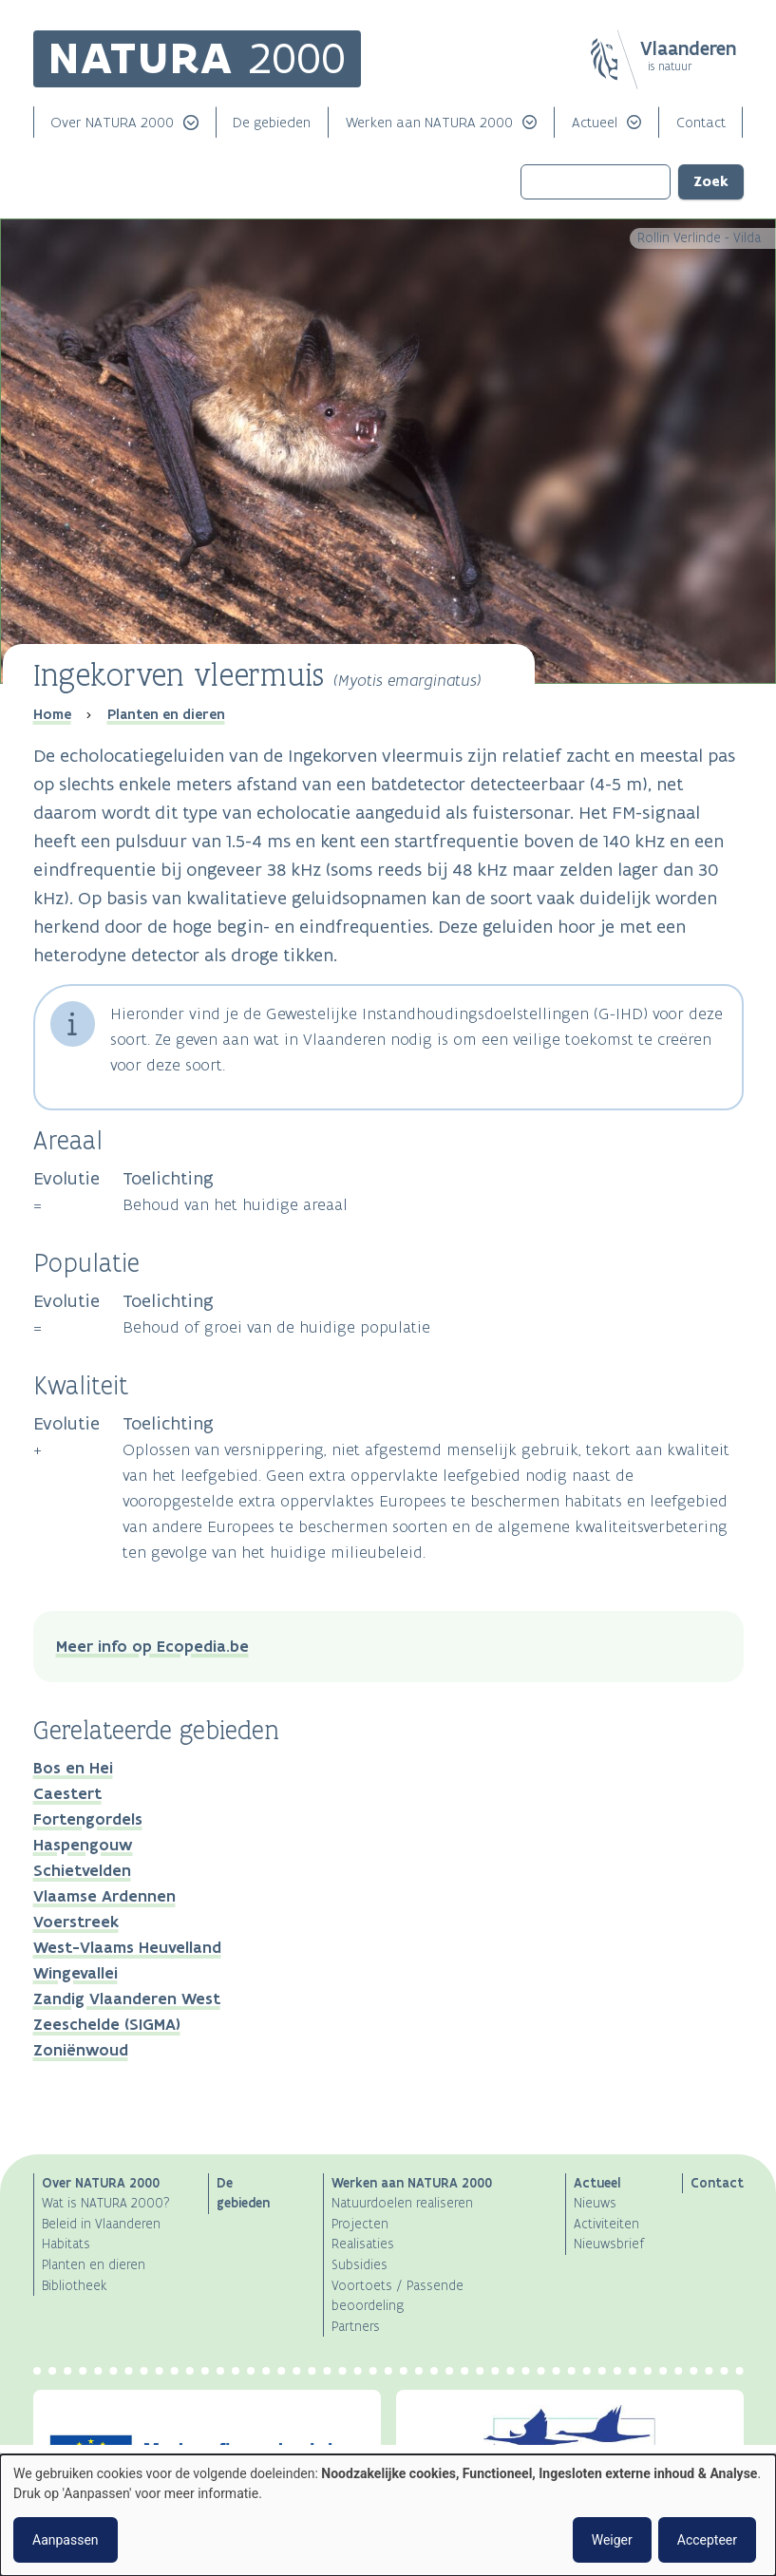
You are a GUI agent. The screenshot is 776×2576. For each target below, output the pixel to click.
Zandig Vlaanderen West (126, 1998)
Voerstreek (76, 1921)
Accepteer (707, 2540)
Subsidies (359, 2265)
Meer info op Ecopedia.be (152, 1646)
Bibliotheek (74, 2286)
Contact (701, 122)
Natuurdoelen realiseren (402, 2203)
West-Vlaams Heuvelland (127, 1947)
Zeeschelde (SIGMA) (106, 2024)
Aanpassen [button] (65, 2540)
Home (52, 714)
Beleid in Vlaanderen (101, 2224)
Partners (355, 2327)
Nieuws (595, 2203)
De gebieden (272, 122)
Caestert (67, 1793)
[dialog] (388, 2515)
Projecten (359, 2224)
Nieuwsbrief (609, 2244)
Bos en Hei (73, 1767)
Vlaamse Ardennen (104, 1895)
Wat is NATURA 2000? (106, 2203)
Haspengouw (83, 1844)
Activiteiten (606, 2224)
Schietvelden (82, 1870)
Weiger (612, 2540)
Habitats (66, 2244)
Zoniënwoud (80, 2049)
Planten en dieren (166, 714)
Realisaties (362, 2244)
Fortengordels (87, 1819)
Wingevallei (75, 1972)
